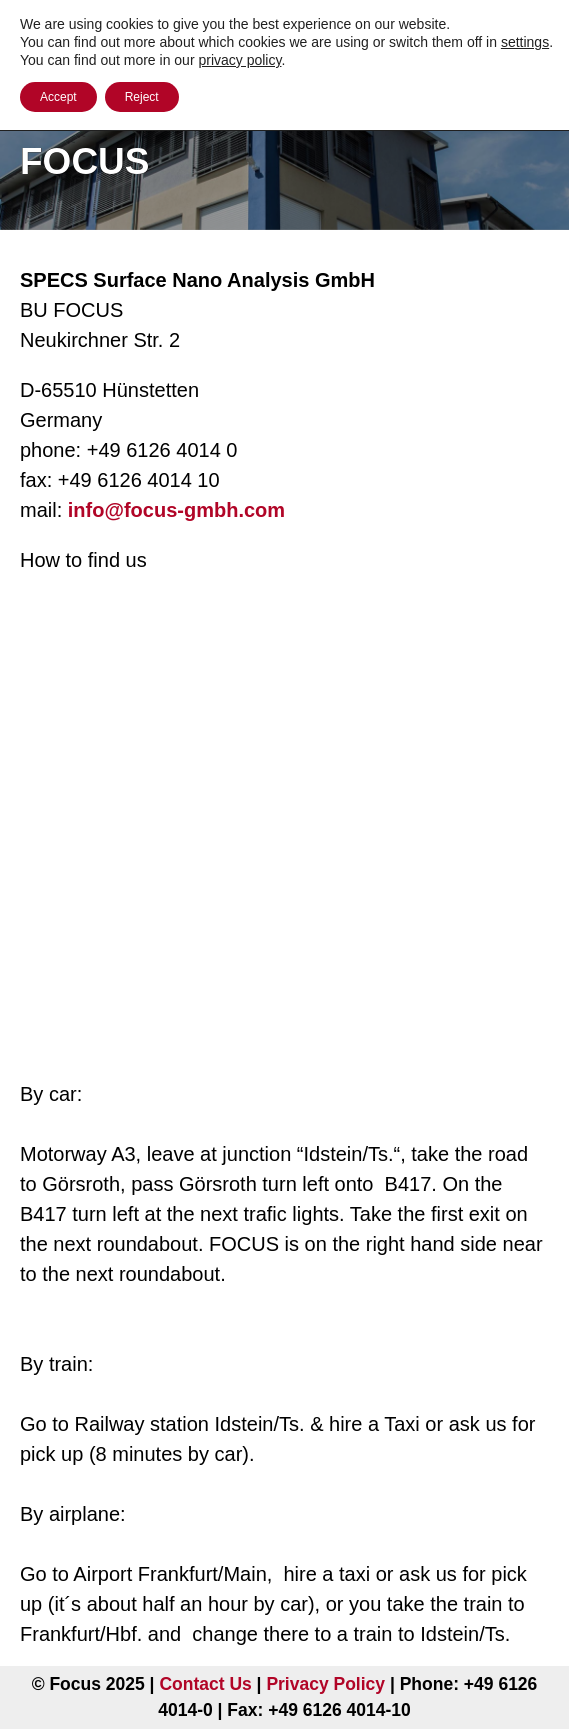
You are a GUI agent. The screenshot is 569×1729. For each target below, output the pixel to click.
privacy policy (239, 60)
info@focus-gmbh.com (176, 510)
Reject (142, 97)
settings (525, 42)
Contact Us (205, 1684)
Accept (58, 97)
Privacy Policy (325, 1684)
